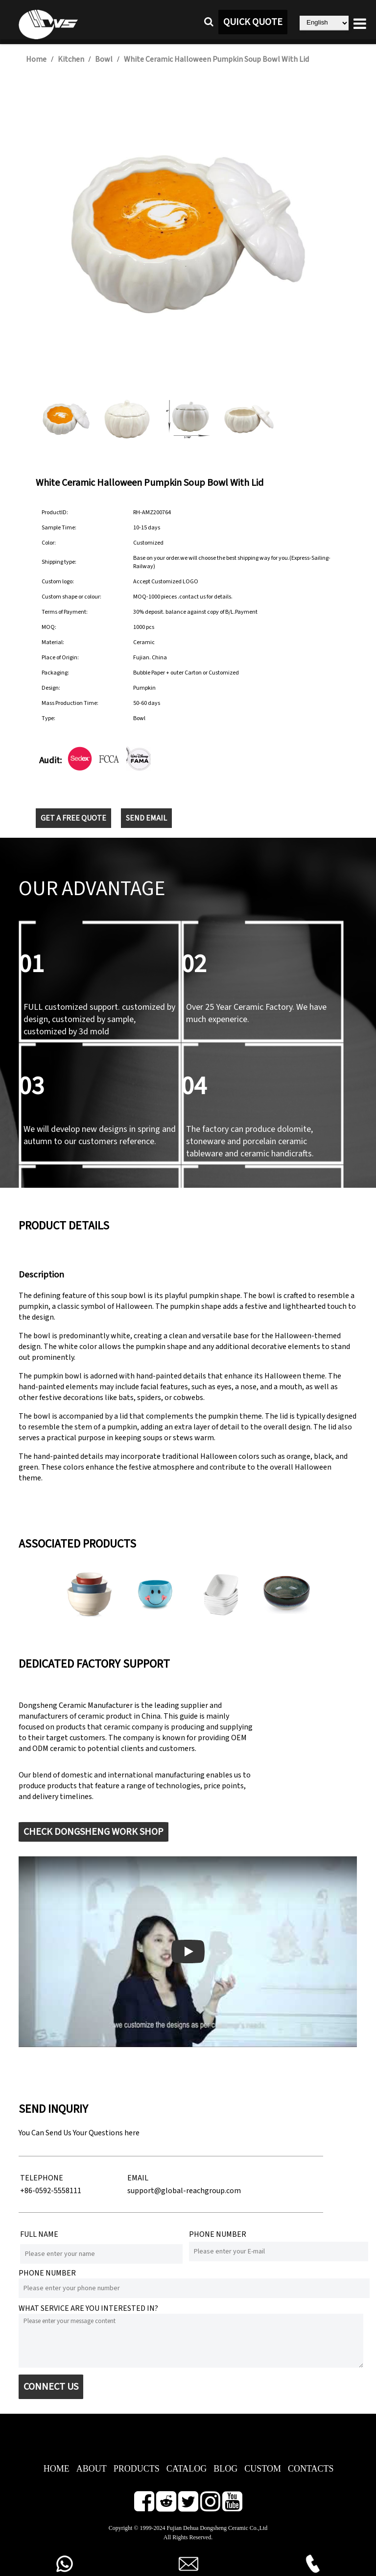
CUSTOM (262, 2469)
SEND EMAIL (146, 818)
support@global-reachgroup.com (184, 2190)
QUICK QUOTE (252, 22)
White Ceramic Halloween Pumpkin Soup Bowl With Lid (216, 59)
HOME (57, 2469)
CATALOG (186, 2469)
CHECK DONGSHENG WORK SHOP (94, 1832)
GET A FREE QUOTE (73, 818)
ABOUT (91, 2469)
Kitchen (71, 59)
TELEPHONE (41, 2178)
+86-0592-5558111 (50, 2190)
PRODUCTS (137, 2469)
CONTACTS (311, 2469)
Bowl (104, 59)
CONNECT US (51, 2387)
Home (36, 59)
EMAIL (137, 2178)
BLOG (225, 2469)
